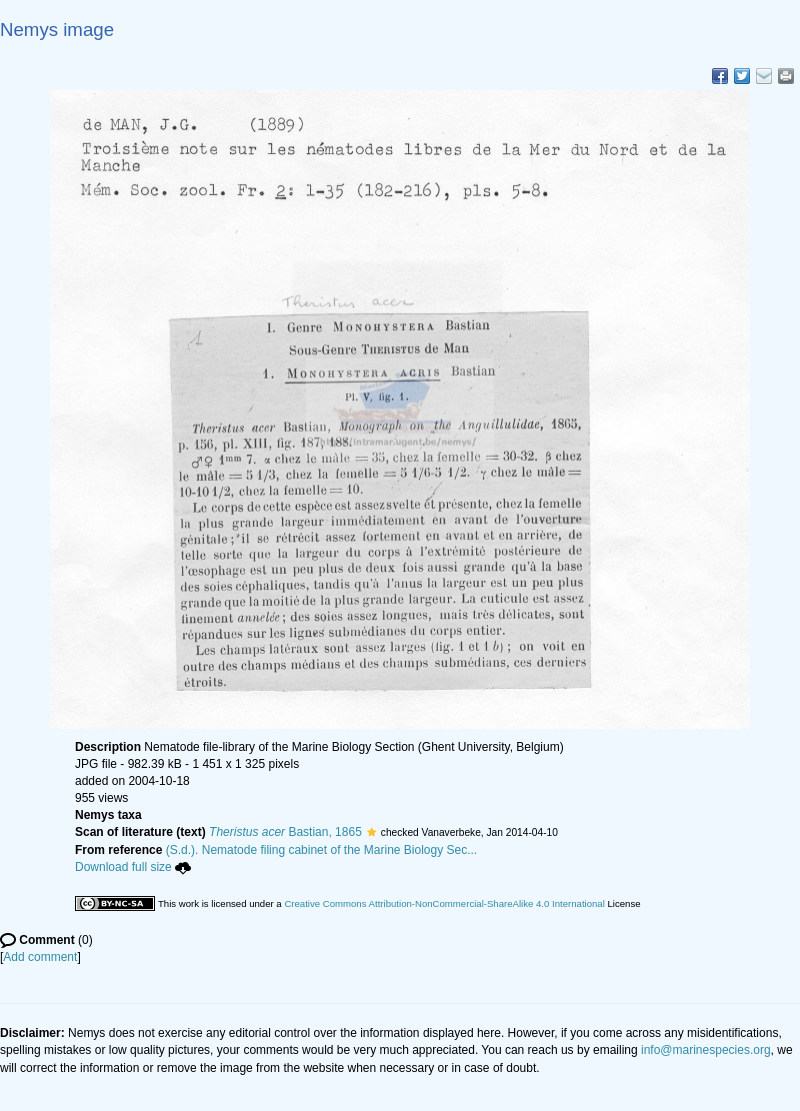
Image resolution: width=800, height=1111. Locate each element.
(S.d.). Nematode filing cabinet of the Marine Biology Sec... (322, 850)
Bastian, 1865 (285, 832)
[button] (371, 832)
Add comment (40, 957)
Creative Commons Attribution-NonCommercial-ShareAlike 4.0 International (444, 903)
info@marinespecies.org (706, 1050)
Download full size (133, 867)
